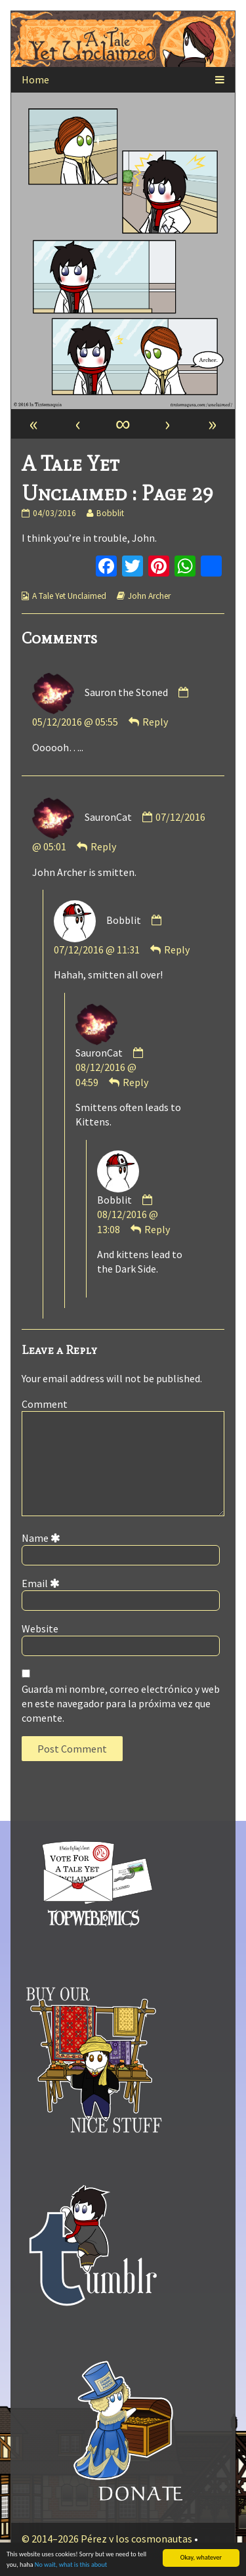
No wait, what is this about (71, 2565)
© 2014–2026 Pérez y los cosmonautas (107, 2538)
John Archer (149, 595)
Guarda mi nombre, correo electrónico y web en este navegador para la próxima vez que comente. (121, 1703)
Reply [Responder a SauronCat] (103, 846)
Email (43, 1583)
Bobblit (110, 513)
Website (40, 1628)
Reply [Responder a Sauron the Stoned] (155, 721)
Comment (45, 1403)
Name (43, 1537)
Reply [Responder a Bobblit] (177, 949)
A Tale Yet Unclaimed (69, 595)
